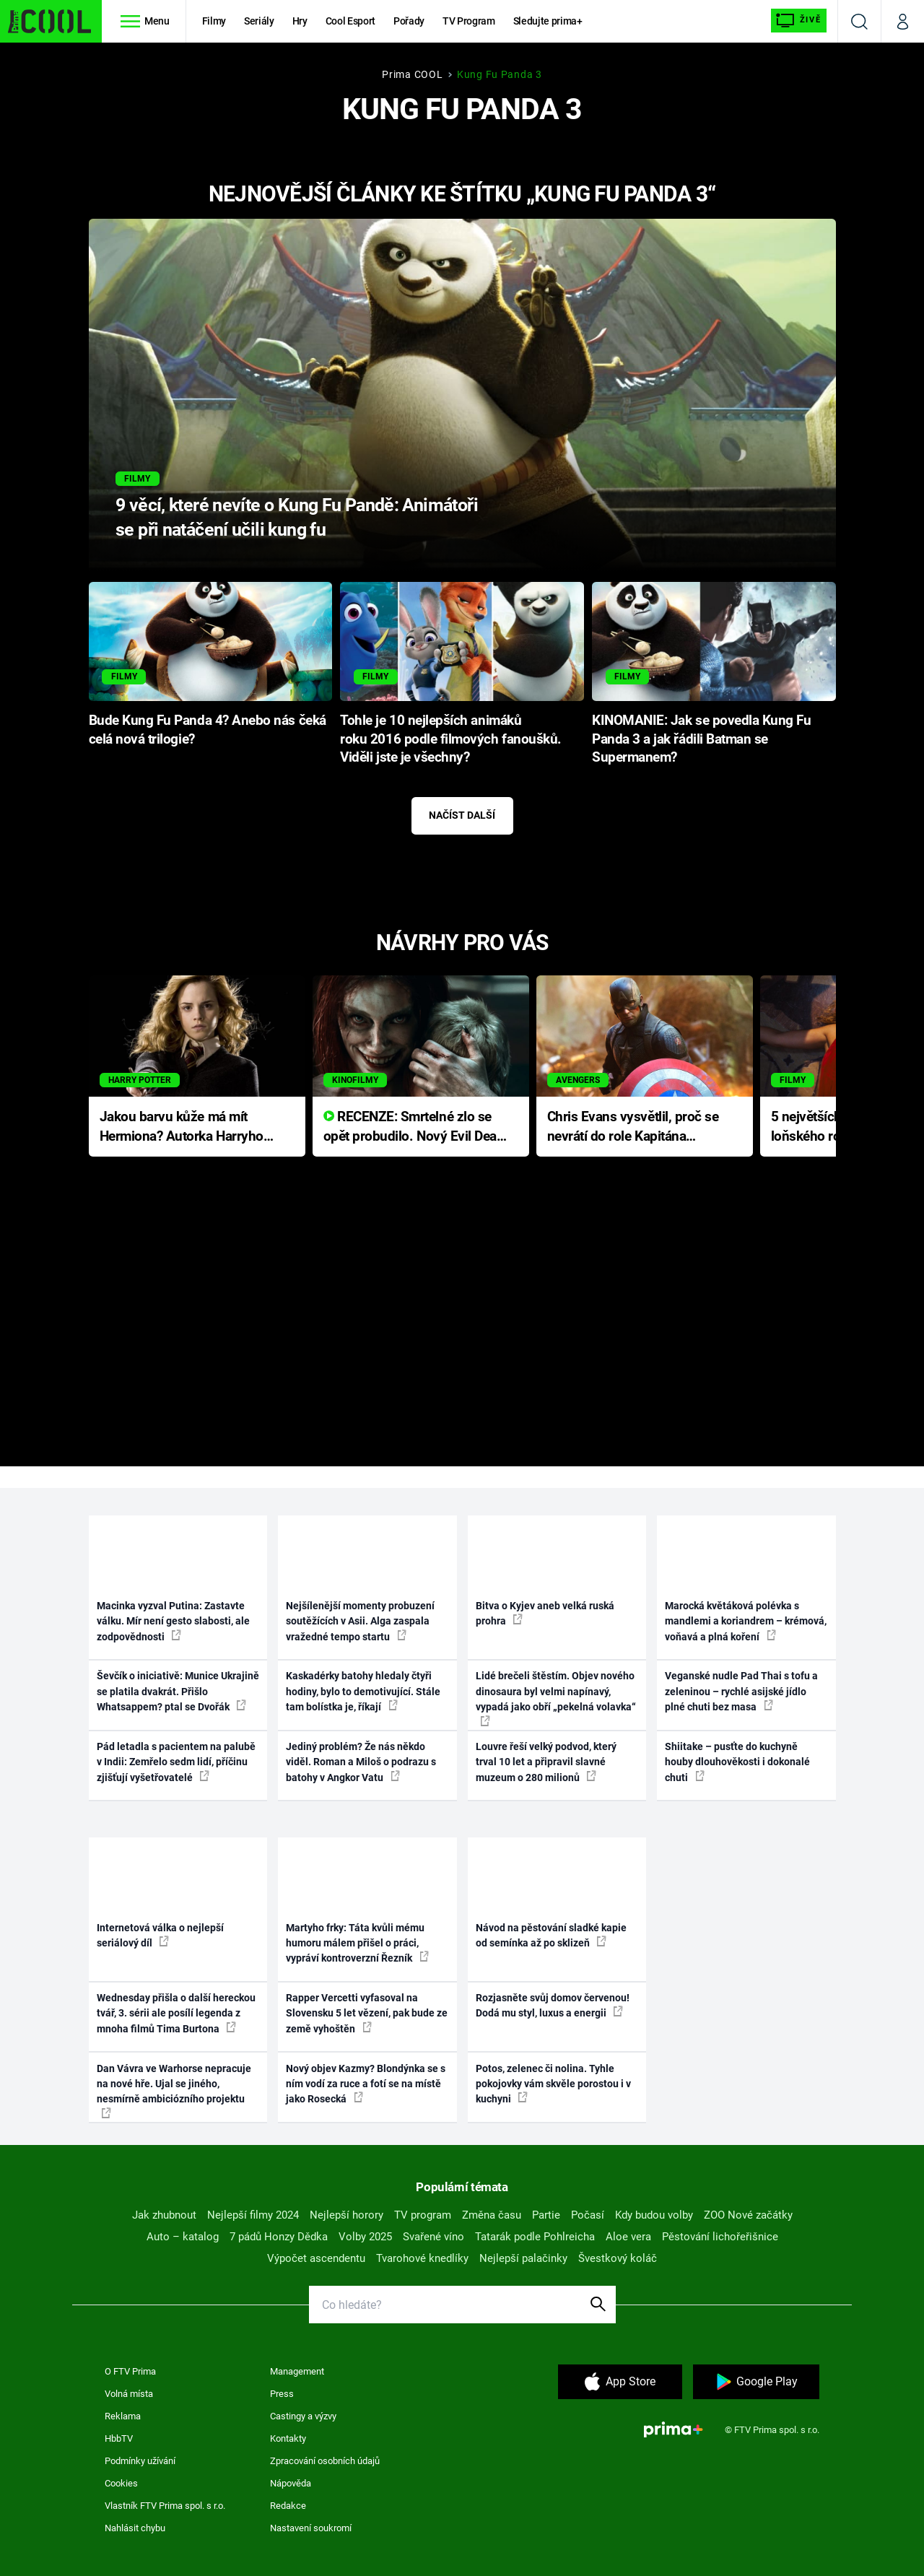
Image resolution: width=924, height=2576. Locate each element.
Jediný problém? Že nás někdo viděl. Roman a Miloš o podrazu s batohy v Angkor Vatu (361, 1762)
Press (282, 2393)
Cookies (121, 2483)
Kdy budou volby (654, 2215)
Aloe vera (628, 2236)
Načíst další (462, 815)
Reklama (123, 2416)
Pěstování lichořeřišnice (720, 2236)
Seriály (259, 21)
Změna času (491, 2215)
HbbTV (119, 2438)
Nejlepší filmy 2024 (253, 2215)
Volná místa (129, 2393)
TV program (422, 2215)
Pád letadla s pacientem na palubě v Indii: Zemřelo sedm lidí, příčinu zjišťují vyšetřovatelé (176, 1762)
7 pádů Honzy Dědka (279, 2236)
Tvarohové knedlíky (422, 2258)
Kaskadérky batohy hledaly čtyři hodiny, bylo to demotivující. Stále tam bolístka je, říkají (363, 1691)
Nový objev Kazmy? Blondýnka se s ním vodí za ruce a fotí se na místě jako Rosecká (365, 2084)
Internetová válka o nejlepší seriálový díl (160, 1935)
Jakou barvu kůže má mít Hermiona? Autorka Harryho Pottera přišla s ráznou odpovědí (181, 1127)
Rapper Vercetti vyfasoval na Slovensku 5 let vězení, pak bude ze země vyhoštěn (367, 2013)
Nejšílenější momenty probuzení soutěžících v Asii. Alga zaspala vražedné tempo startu (360, 1621)
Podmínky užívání (140, 2460)
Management (297, 2371)
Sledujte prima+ (548, 21)
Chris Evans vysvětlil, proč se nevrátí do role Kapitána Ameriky (633, 1127)
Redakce (288, 2505)
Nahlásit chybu (135, 2528)
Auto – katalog (183, 2236)
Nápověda (290, 2483)
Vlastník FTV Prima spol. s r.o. (165, 2505)
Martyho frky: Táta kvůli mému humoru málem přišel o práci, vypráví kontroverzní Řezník (357, 1943)
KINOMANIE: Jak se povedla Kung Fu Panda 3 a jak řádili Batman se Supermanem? (701, 739)
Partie (546, 2215)
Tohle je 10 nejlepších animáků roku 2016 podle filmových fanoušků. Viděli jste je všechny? (451, 739)
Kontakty (288, 2438)
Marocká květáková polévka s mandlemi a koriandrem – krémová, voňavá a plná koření (746, 1621)
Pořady (408, 21)
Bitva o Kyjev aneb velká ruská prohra (545, 1613)
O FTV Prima (130, 2371)
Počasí (587, 2215)
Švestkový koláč (617, 2258)
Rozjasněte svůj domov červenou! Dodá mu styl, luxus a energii (552, 2005)
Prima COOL (412, 74)
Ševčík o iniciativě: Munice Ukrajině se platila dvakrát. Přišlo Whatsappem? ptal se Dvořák (178, 1691)
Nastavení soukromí (311, 2528)
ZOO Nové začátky (748, 2215)
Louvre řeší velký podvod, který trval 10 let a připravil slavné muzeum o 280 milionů (546, 1762)
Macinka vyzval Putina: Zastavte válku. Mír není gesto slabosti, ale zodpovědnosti (173, 1621)
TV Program (468, 21)
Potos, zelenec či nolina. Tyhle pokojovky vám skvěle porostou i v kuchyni (553, 2084)
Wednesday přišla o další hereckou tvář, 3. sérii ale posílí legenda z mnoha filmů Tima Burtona (176, 2013)
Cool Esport (350, 21)
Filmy (214, 21)
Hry (300, 21)
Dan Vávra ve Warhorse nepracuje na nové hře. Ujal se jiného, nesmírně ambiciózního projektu (174, 2090)
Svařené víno (433, 2236)
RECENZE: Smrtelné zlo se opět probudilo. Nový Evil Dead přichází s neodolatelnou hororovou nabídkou (414, 1127)
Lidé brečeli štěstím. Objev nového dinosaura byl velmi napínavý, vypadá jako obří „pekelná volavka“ (556, 1698)
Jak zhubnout (164, 2215)
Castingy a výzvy (303, 2416)
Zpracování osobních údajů (325, 2460)
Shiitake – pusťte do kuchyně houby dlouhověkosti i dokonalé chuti (737, 1762)
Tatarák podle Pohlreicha (535, 2236)
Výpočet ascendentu (316, 2258)
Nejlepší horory (346, 2215)
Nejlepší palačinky (523, 2258)
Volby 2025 (365, 2236)
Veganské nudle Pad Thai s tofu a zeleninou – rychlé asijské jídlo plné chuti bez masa (741, 1691)
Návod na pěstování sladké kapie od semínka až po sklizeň (551, 1935)
